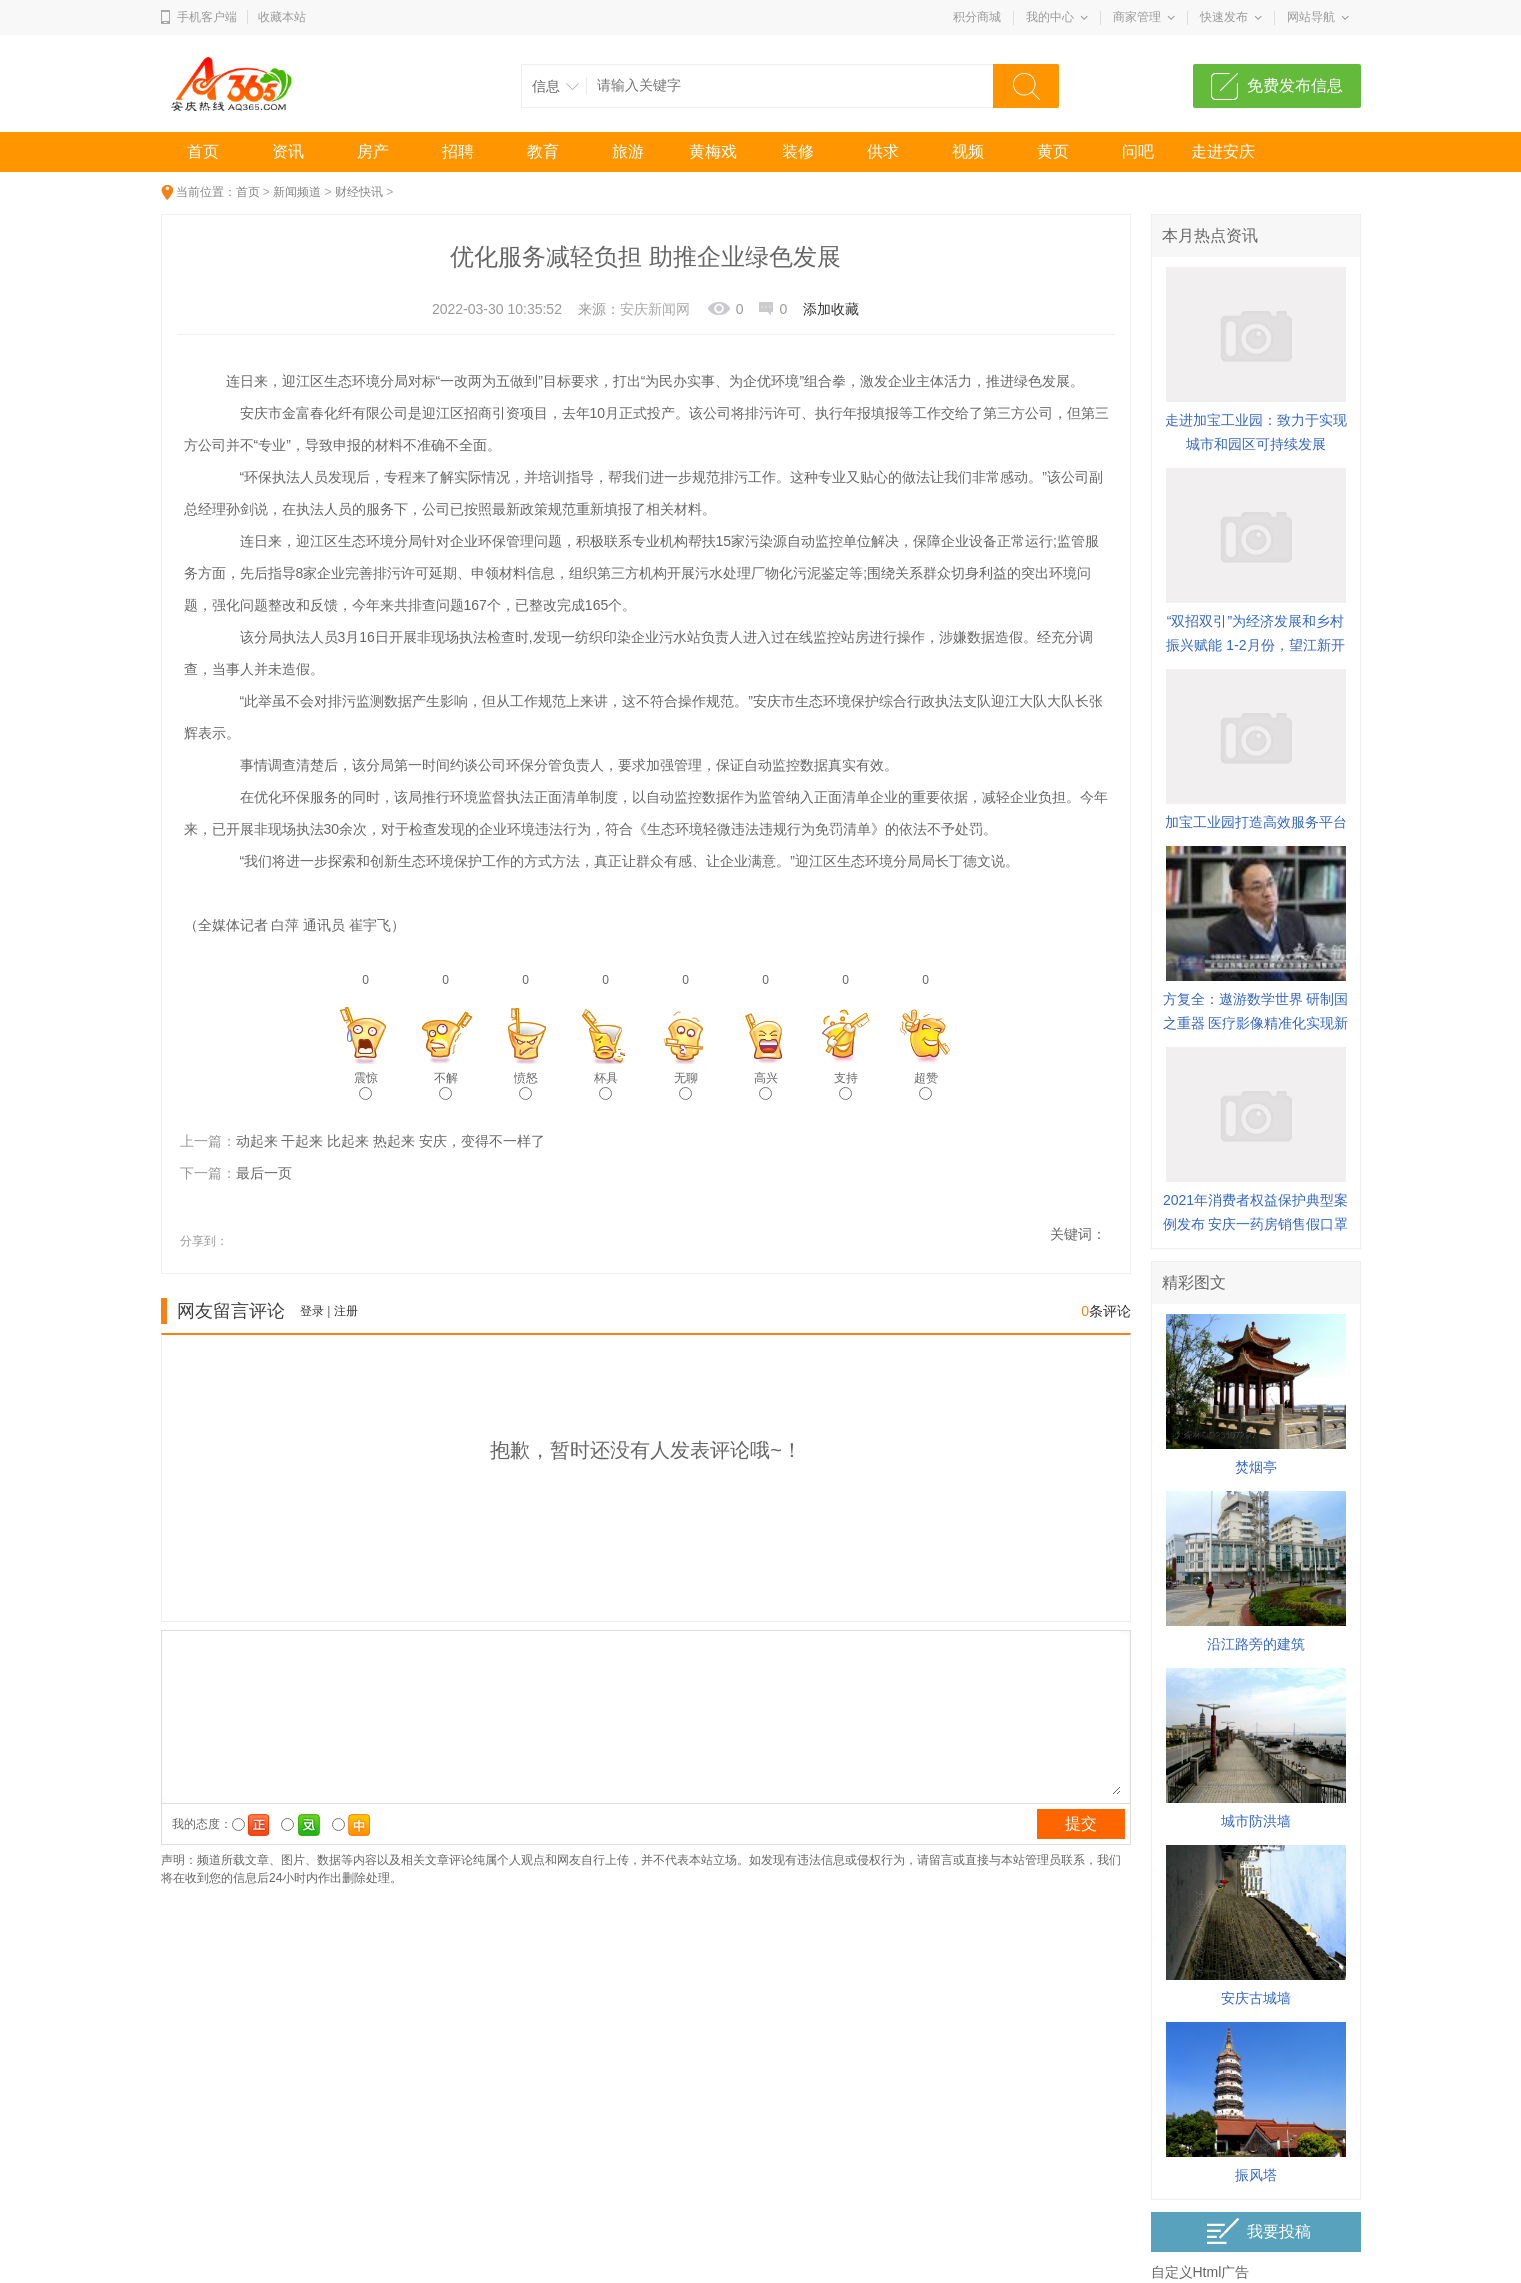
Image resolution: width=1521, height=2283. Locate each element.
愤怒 (526, 1085)
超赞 (926, 1085)
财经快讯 (359, 192)
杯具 (606, 1085)
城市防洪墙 (1256, 1821)
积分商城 (977, 17)
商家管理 (1137, 17)
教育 (543, 151)
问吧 (1138, 151)
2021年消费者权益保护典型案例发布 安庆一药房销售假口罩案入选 (1256, 1224)
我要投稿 (1258, 2231)
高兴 (766, 1085)
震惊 (366, 1085)
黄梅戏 (713, 151)
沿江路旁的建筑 (1256, 1644)
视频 (968, 151)
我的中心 (1050, 17)
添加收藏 (831, 309)
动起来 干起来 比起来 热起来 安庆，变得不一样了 (391, 1141)
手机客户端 (207, 17)
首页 (203, 151)
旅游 (628, 151)
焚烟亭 (1256, 1467)
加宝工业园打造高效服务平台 (1256, 822)
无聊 (686, 1085)
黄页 (1053, 151)
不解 (446, 1085)
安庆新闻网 (655, 309)
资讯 (288, 151)
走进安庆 (1223, 151)
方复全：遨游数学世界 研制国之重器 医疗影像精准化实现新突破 (1256, 1023)
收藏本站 (282, 17)
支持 (846, 1085)
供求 (883, 151)
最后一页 (264, 1173)
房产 (373, 151)
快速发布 (1224, 17)
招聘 (458, 151)
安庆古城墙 (1256, 1998)
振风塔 (1256, 2175)
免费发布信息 (1295, 85)
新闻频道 (297, 192)
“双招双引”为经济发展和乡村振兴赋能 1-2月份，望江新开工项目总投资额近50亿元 (1255, 645)
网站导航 (1311, 17)
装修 (798, 151)
